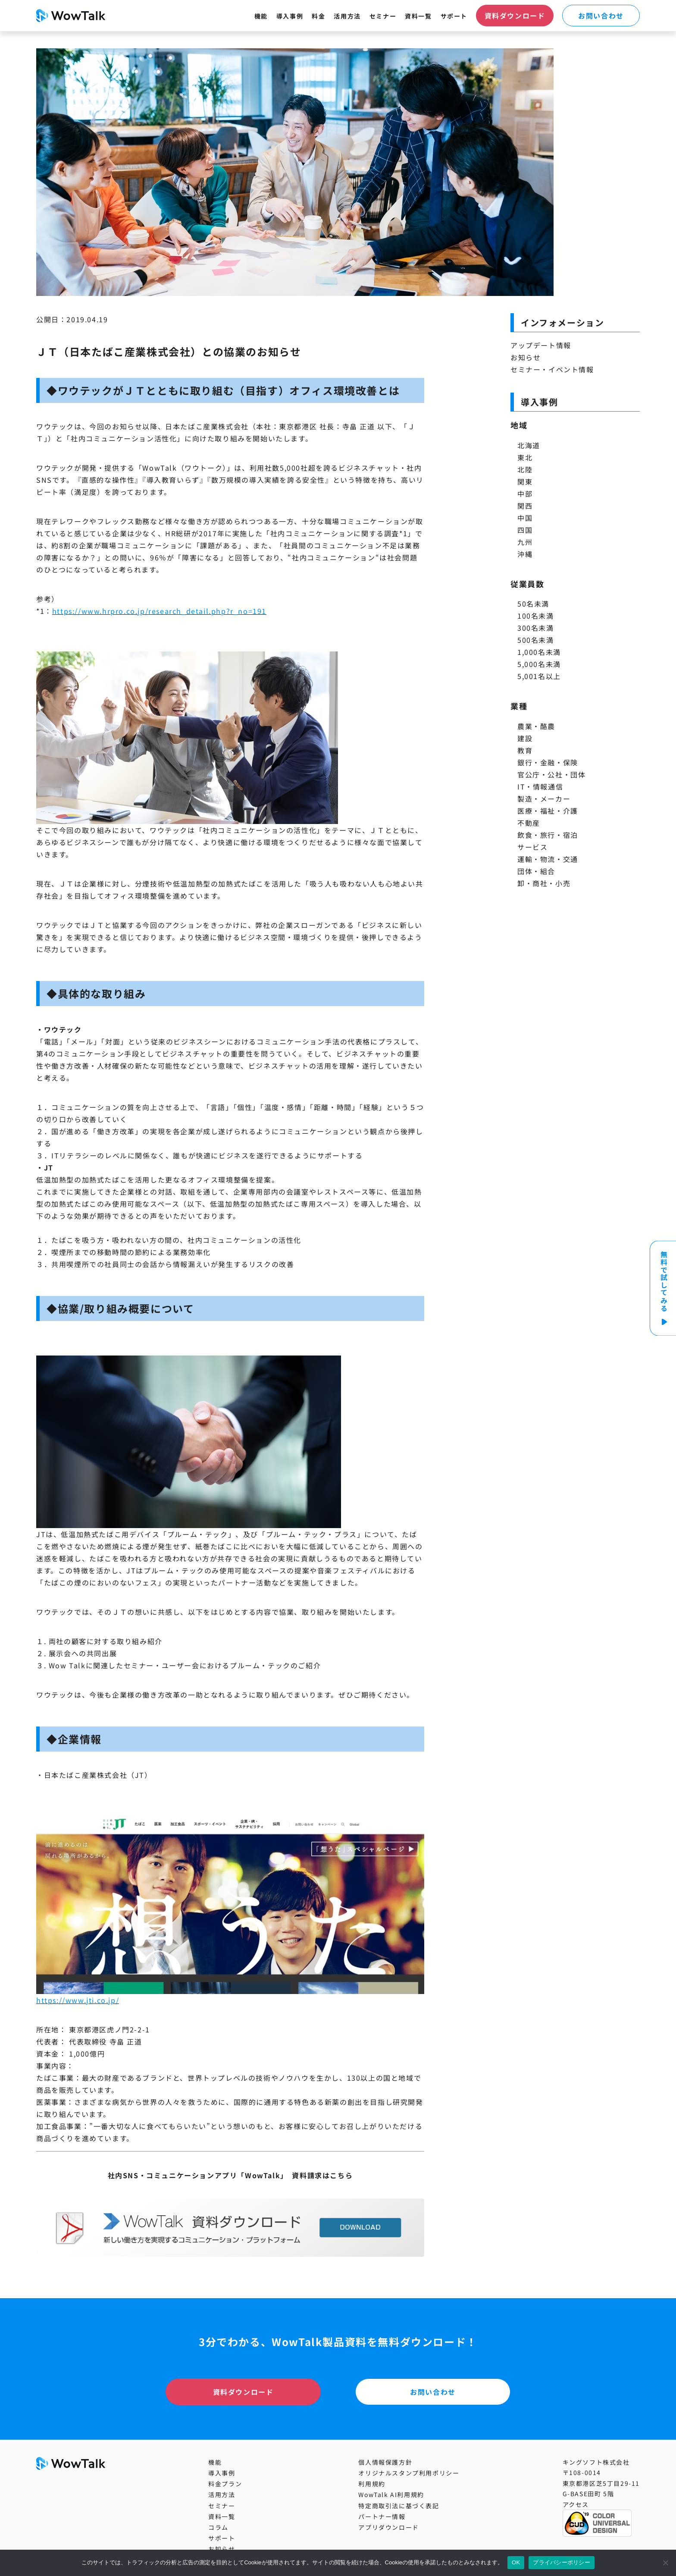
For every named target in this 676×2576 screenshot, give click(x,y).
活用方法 (347, 16)
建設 (524, 738)
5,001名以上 (539, 676)
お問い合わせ (601, 15)
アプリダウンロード (388, 2527)
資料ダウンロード (515, 15)
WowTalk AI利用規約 (391, 2494)
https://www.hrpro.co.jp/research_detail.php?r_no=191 (159, 611)
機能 (261, 16)
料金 (318, 16)
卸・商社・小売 (543, 883)
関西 (524, 505)
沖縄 (524, 554)
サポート (454, 16)
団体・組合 (536, 871)
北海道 (528, 445)
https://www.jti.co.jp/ (77, 2000)
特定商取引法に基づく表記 (398, 2505)
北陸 (524, 469)
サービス (532, 847)
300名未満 (535, 628)
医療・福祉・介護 (547, 810)
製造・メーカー (543, 798)
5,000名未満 (539, 664)
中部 (524, 493)
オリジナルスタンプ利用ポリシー (408, 2473)
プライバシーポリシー (561, 2562)
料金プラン (225, 2483)
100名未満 (535, 615)
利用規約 (371, 2483)
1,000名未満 (539, 652)
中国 (524, 518)
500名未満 (535, 640)
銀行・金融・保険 (547, 762)
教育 (524, 750)
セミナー (382, 16)
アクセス (576, 2504)
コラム (218, 2527)
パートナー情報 (381, 2516)
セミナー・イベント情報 (552, 369)
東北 (524, 457)
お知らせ (525, 357)
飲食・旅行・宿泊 (547, 835)
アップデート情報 (540, 345)
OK (516, 2562)
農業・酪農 (536, 726)
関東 (524, 481)
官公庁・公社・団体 (551, 774)
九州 (524, 542)
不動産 (528, 823)
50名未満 (533, 603)
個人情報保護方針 (385, 2462)
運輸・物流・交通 (547, 859)
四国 (524, 530)
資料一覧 (418, 16)
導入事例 (289, 16)
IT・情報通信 (540, 786)
